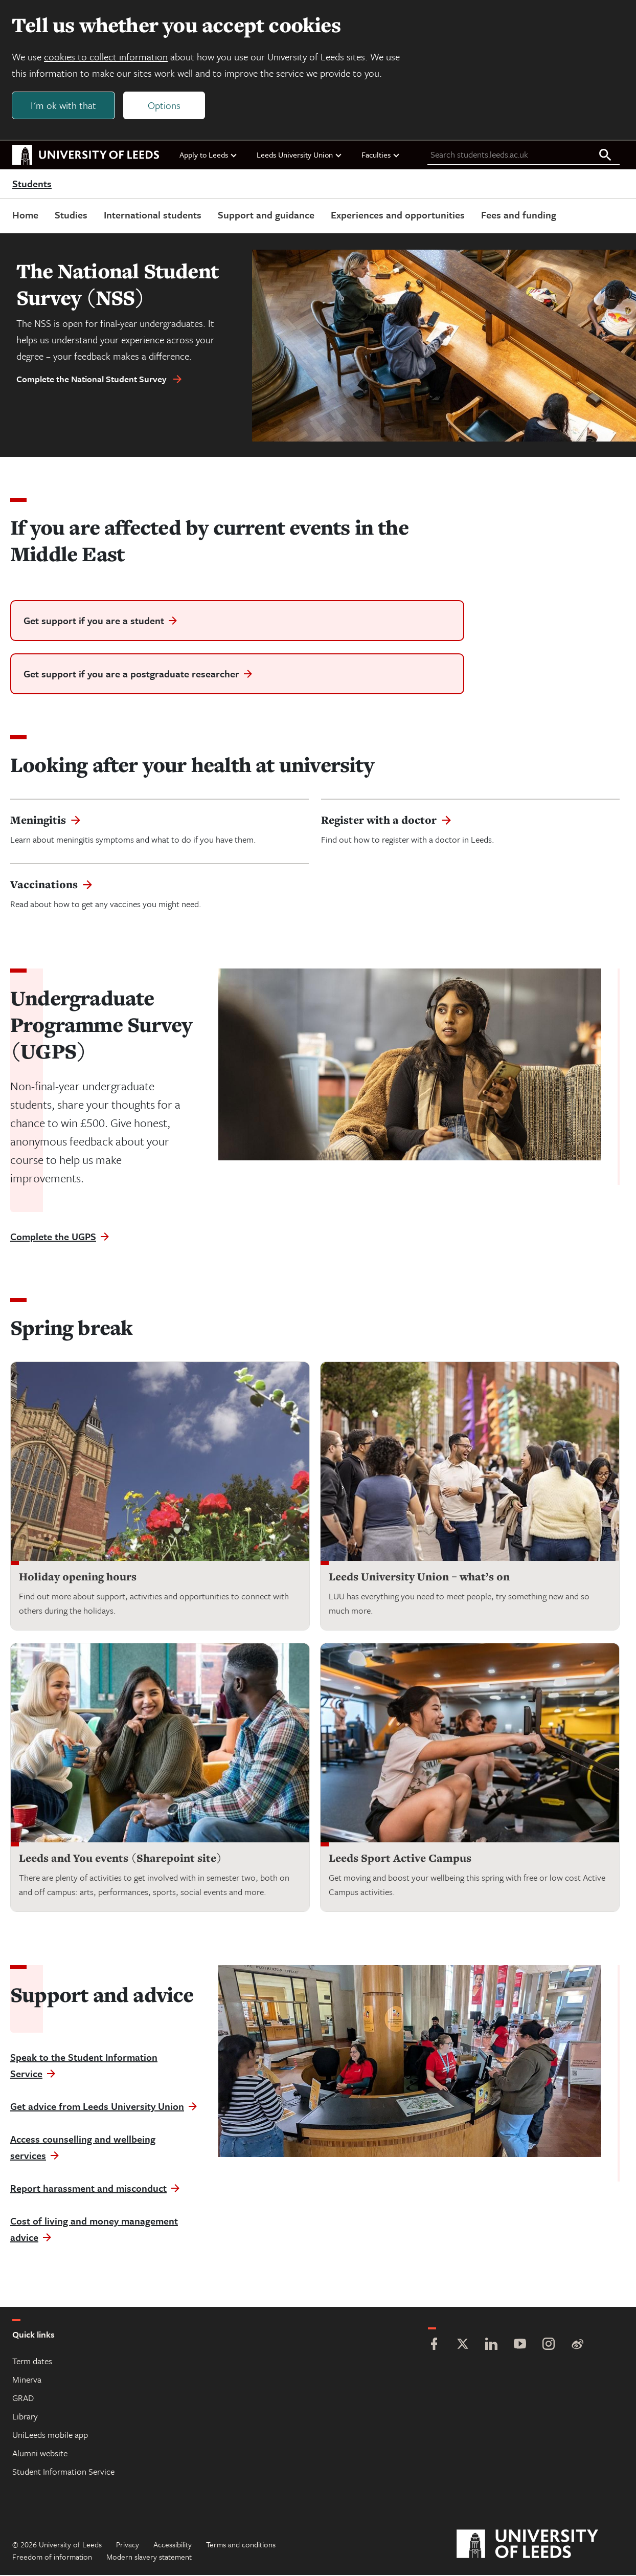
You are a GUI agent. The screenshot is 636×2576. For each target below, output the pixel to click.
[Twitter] (463, 2346)
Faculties (380, 155)
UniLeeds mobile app (50, 2435)
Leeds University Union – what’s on (419, 1577)
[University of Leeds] (540, 2545)
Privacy (127, 2545)
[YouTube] (520, 2346)
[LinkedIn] (491, 2346)
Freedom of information (52, 2557)
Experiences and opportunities (398, 215)
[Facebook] (434, 2346)
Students (32, 184)
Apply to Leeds (208, 155)
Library (25, 2417)
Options (164, 106)
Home (25, 215)
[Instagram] (548, 2346)
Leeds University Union (300, 155)
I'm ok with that (64, 106)
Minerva (26, 2380)
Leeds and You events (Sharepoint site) (120, 1859)
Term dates (32, 2361)
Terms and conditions (241, 2545)
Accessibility (172, 2545)
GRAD (23, 2398)
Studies (71, 215)
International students (152, 215)
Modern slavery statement (149, 2557)
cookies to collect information (106, 57)
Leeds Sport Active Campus (400, 1859)
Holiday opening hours (78, 1577)
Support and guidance (266, 215)
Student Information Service (63, 2472)
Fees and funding (518, 215)
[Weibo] (577, 2346)
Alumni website (39, 2454)
